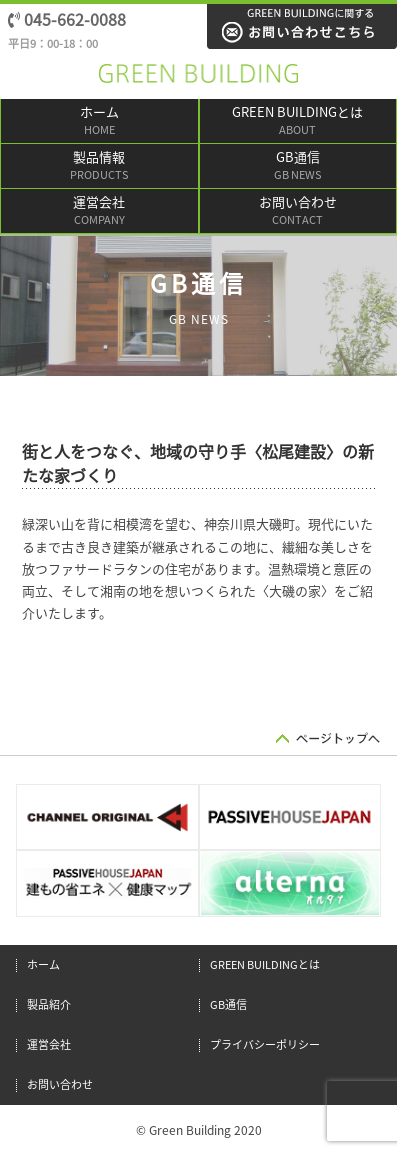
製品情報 (99, 167)
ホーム (99, 122)
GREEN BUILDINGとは (298, 122)
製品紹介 (49, 1004)
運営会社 (99, 212)
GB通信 (298, 167)
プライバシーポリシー (265, 1044)
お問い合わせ (298, 212)
